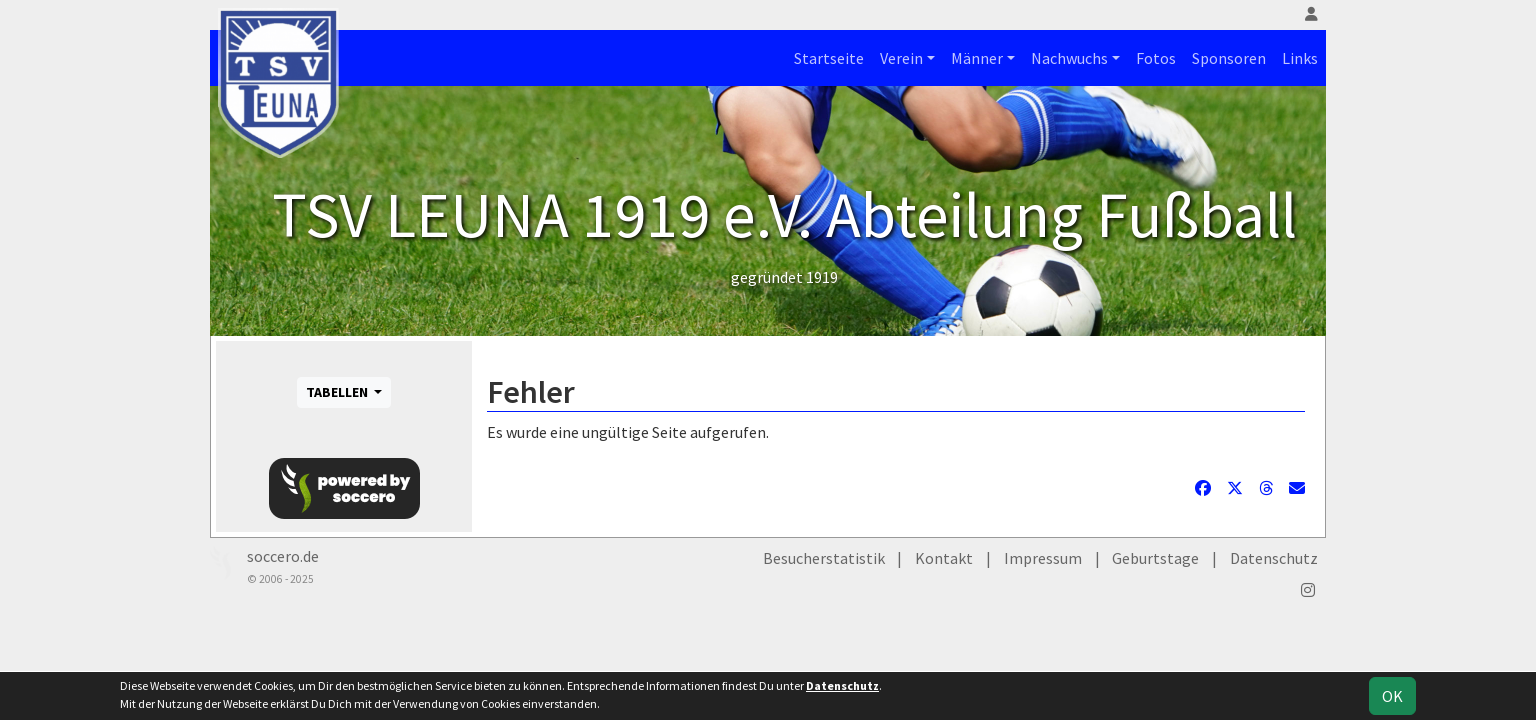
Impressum (1043, 558)
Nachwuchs (1069, 58)
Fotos (1156, 58)
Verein (901, 58)
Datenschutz (1274, 558)
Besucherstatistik (824, 558)
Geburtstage (1155, 558)
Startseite (829, 58)
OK (1392, 696)
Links (1300, 58)
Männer (977, 58)
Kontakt (944, 558)
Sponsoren (1229, 58)
